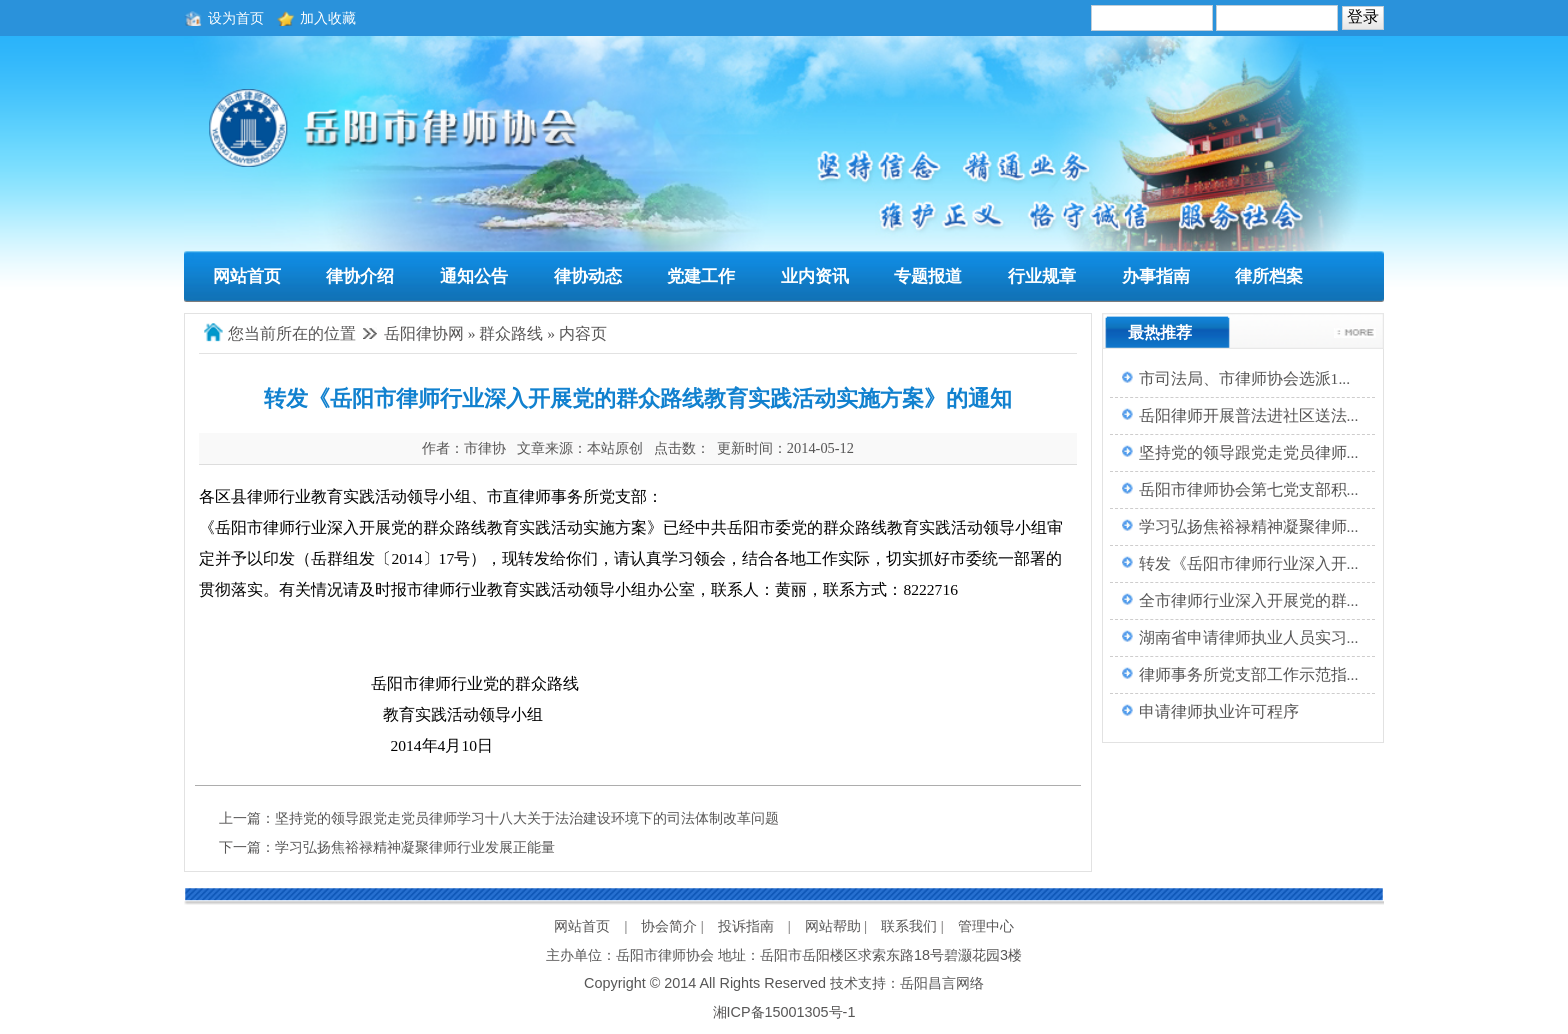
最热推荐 (1160, 332)
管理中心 (986, 926)
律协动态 (588, 276)
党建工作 (701, 276)
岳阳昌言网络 (942, 983)
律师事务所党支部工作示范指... (1249, 674)
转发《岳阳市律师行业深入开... (1249, 563)
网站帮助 (833, 926)
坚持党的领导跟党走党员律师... (1249, 452)
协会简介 (669, 926)
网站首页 (247, 276)
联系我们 (909, 926)
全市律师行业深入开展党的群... (1249, 600)
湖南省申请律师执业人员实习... (1249, 637)
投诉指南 (746, 926)
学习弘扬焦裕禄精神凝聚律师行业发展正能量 (415, 847)
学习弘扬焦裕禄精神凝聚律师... (1249, 526)
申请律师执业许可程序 (1219, 711)
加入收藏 (328, 18)
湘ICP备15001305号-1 (784, 1012)
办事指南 (1156, 276)
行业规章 (1042, 276)
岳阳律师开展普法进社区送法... (1249, 415)
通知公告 (474, 276)
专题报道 (928, 276)
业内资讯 (815, 276)
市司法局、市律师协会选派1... (1245, 378)
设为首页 (236, 18)
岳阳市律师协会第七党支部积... (1249, 489)
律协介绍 (360, 276)
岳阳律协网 (424, 333)
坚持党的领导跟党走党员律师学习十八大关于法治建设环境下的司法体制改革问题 (527, 818)
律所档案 (1269, 276)
